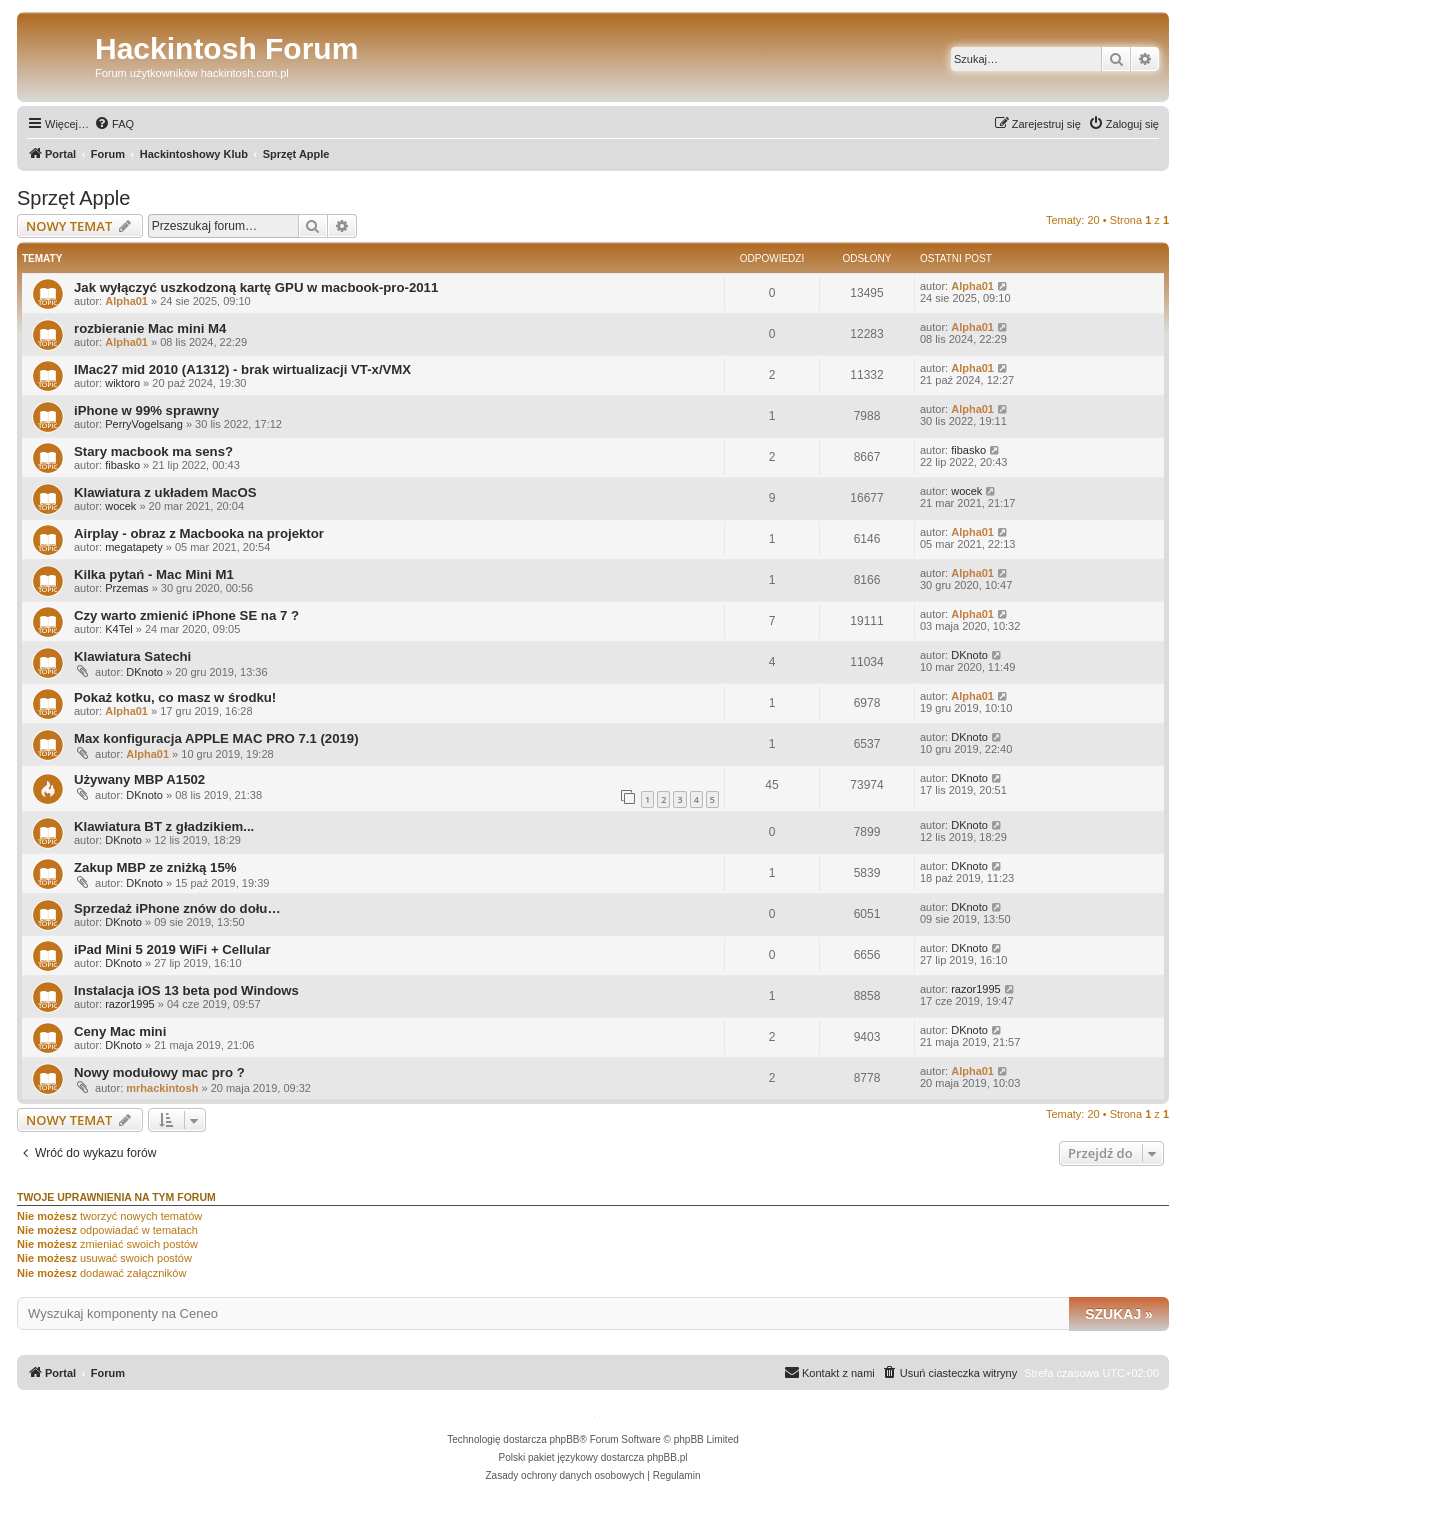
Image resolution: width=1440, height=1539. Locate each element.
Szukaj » (1119, 1314)
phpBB (565, 1439)
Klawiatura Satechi (132, 656)
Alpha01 (126, 301)
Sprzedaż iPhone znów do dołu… (177, 908)
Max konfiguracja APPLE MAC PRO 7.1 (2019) (216, 738)
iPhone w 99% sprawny (146, 410)
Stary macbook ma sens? (153, 451)
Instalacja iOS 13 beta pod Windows (186, 990)
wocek (120, 506)
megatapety (133, 547)
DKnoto (144, 672)
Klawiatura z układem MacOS (165, 492)
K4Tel (119, 629)
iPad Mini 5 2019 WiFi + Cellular (172, 949)
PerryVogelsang (144, 424)
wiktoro (122, 383)
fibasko (122, 465)
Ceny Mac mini (120, 1031)
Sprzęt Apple (73, 198)
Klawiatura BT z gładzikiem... (164, 826)
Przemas (126, 588)
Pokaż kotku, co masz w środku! (175, 697)
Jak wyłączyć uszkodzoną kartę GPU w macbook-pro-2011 (256, 287)
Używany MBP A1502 (139, 779)
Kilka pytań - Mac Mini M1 (154, 574)
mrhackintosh (162, 1088)
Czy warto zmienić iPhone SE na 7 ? (186, 615)
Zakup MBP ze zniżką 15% (155, 867)
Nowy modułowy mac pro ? (159, 1072)
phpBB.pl (667, 1457)
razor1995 (130, 1004)
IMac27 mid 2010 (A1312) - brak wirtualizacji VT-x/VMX (242, 369)
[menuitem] (114, 124)
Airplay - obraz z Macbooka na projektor (199, 533)
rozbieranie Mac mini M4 (150, 328)
